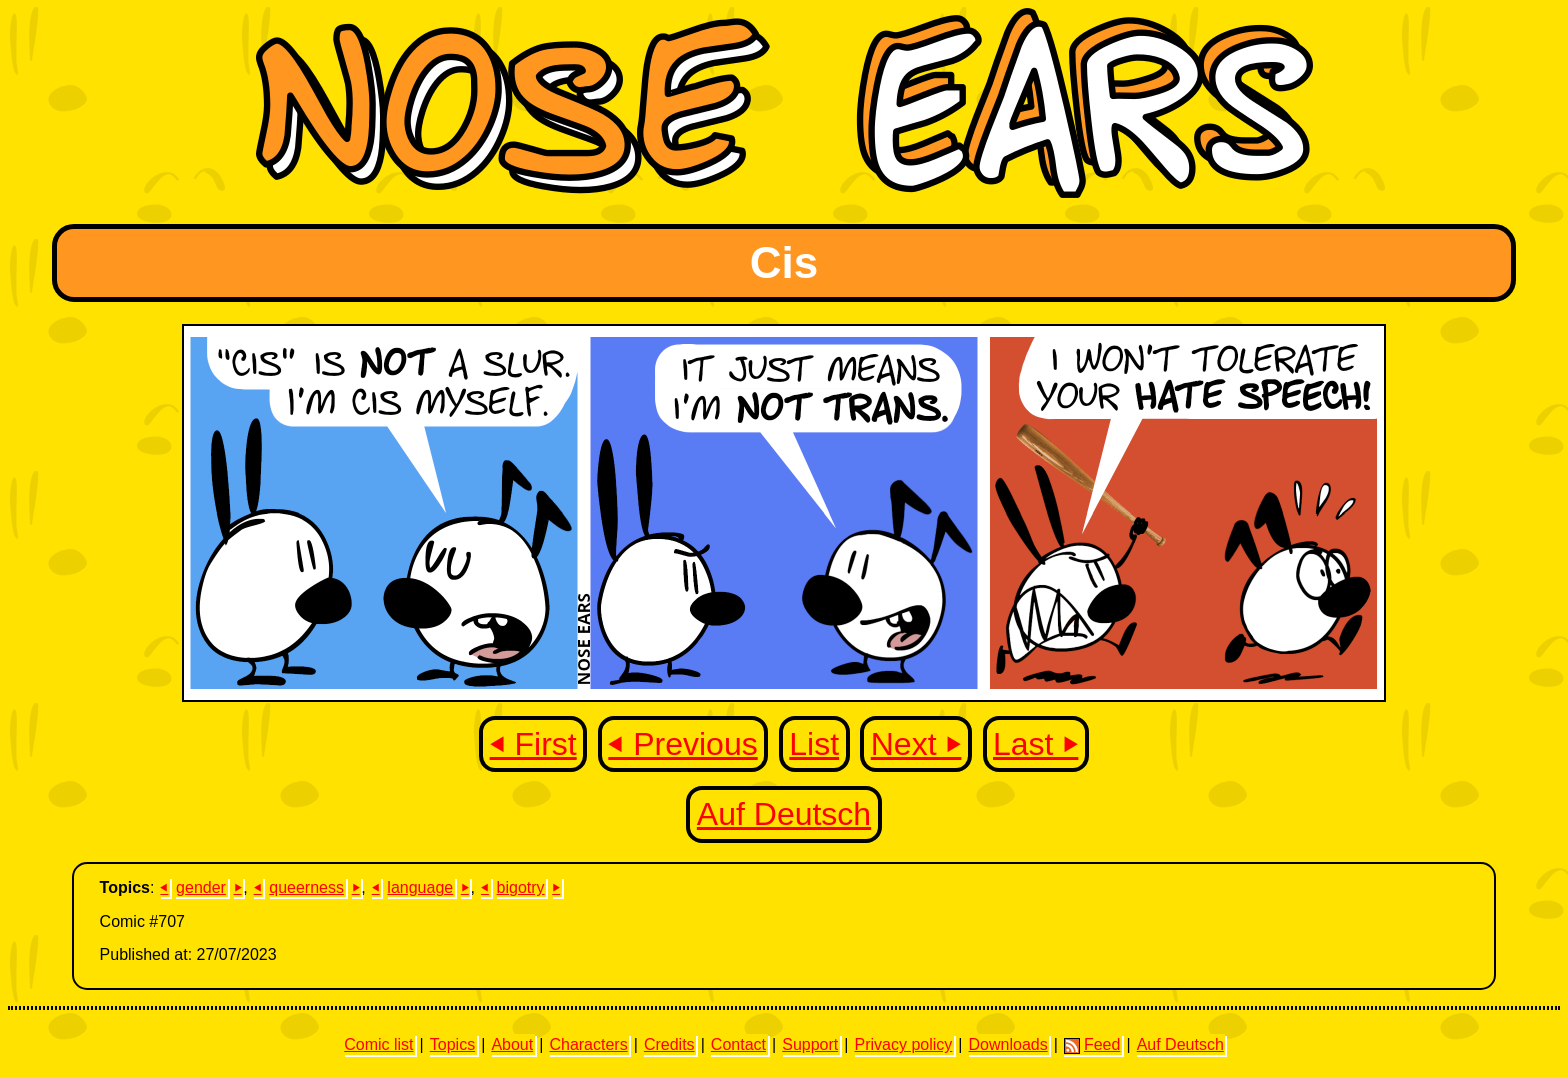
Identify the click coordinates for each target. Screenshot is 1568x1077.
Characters (588, 1044)
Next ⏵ (916, 744)
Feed (1092, 1045)
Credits (669, 1044)
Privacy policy (903, 1044)
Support (810, 1044)
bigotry (521, 887)
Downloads (1008, 1044)
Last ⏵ (1035, 744)
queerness (306, 887)
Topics (452, 1044)
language (420, 887)
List (814, 744)
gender (201, 887)
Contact (738, 1044)
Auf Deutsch (784, 814)
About (512, 1044)
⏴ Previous (682, 744)
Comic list (378, 1044)
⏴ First (533, 744)
